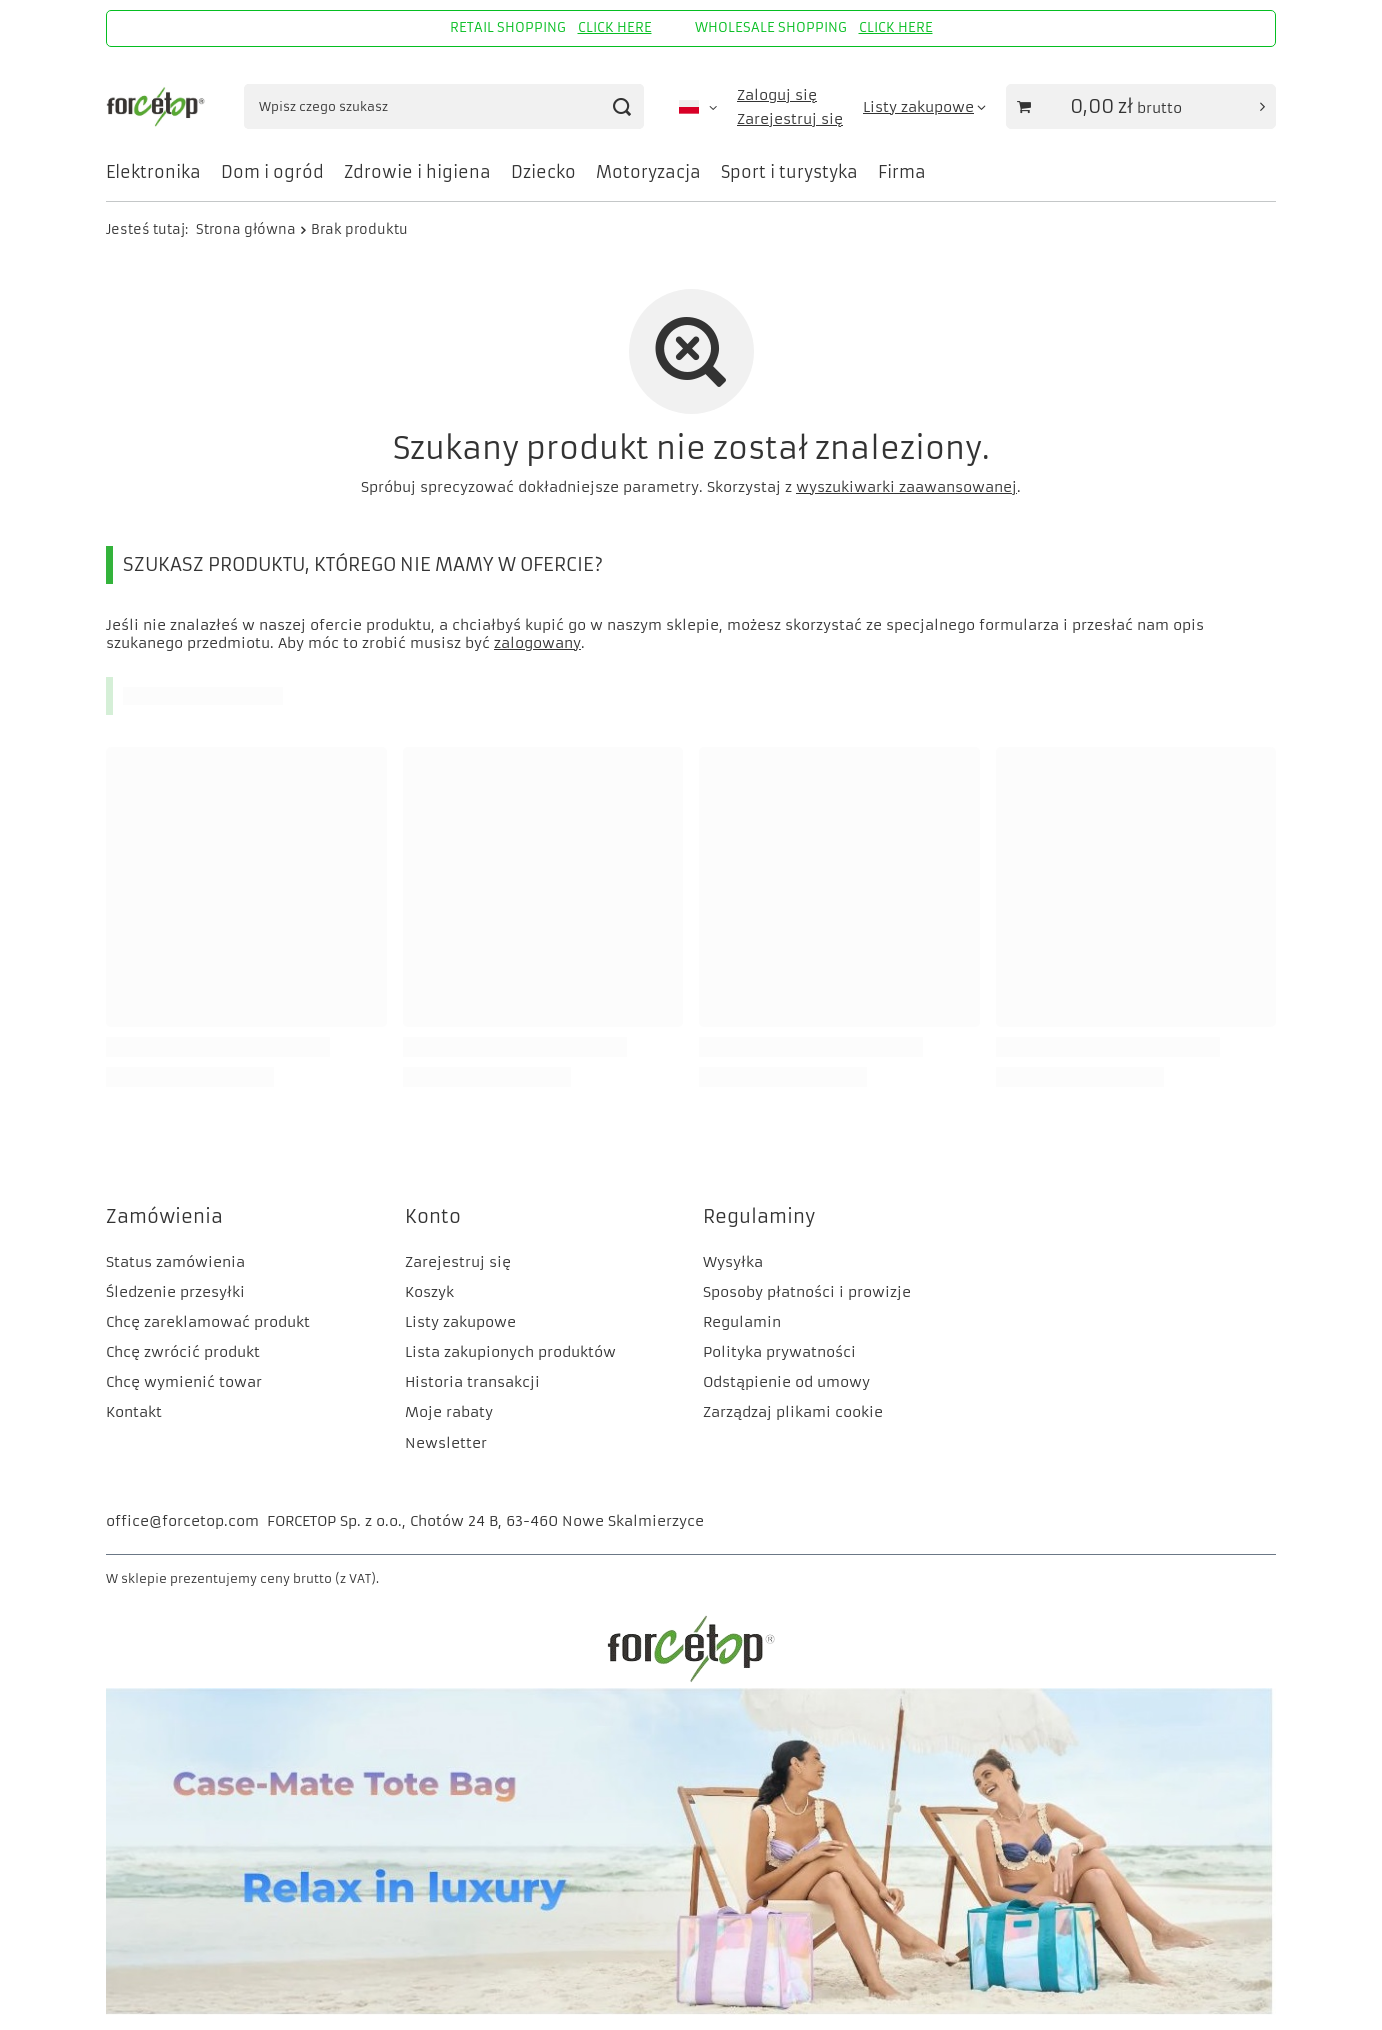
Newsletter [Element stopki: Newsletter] (446, 1443)
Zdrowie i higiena (417, 172)
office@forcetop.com (182, 1521)
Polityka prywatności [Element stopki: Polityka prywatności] (779, 1352)
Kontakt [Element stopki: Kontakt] (134, 1412)
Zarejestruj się (790, 119)
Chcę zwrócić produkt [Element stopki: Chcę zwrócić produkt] (183, 1352)
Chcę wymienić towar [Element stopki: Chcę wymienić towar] (184, 1382)
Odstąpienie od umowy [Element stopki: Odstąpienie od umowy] (786, 1382)
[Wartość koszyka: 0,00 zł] (1141, 106)
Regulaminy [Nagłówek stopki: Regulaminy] (759, 1216)
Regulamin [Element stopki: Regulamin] (742, 1322)
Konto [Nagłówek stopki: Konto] (433, 1216)
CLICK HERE (615, 27)
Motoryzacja (648, 172)
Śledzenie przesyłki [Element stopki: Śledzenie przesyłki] (175, 1292)
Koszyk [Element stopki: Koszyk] (429, 1292)
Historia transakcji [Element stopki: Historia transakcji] (472, 1382)
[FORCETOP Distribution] (691, 1679)
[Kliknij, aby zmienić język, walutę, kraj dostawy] (698, 107)
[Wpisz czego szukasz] (444, 106)
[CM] (691, 2010)
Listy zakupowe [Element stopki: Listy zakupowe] (460, 1322)
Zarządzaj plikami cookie (793, 1412)
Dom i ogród (272, 172)
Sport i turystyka (789, 172)
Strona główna (246, 229)
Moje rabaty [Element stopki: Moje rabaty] (449, 1412)
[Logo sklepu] (157, 107)
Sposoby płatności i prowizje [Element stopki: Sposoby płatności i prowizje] (807, 1292)
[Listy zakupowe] (924, 107)
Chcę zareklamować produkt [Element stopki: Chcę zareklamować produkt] (208, 1322)
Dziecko (543, 172)
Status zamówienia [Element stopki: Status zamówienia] (175, 1262)
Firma (902, 172)
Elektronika (153, 172)
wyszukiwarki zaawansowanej (906, 487)
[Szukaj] (621, 106)
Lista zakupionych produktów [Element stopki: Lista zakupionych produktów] (510, 1352)
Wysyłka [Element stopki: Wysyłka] (733, 1262)
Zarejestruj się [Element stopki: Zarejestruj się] (458, 1262)
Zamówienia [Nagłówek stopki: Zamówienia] (164, 1216)
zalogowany (537, 643)
